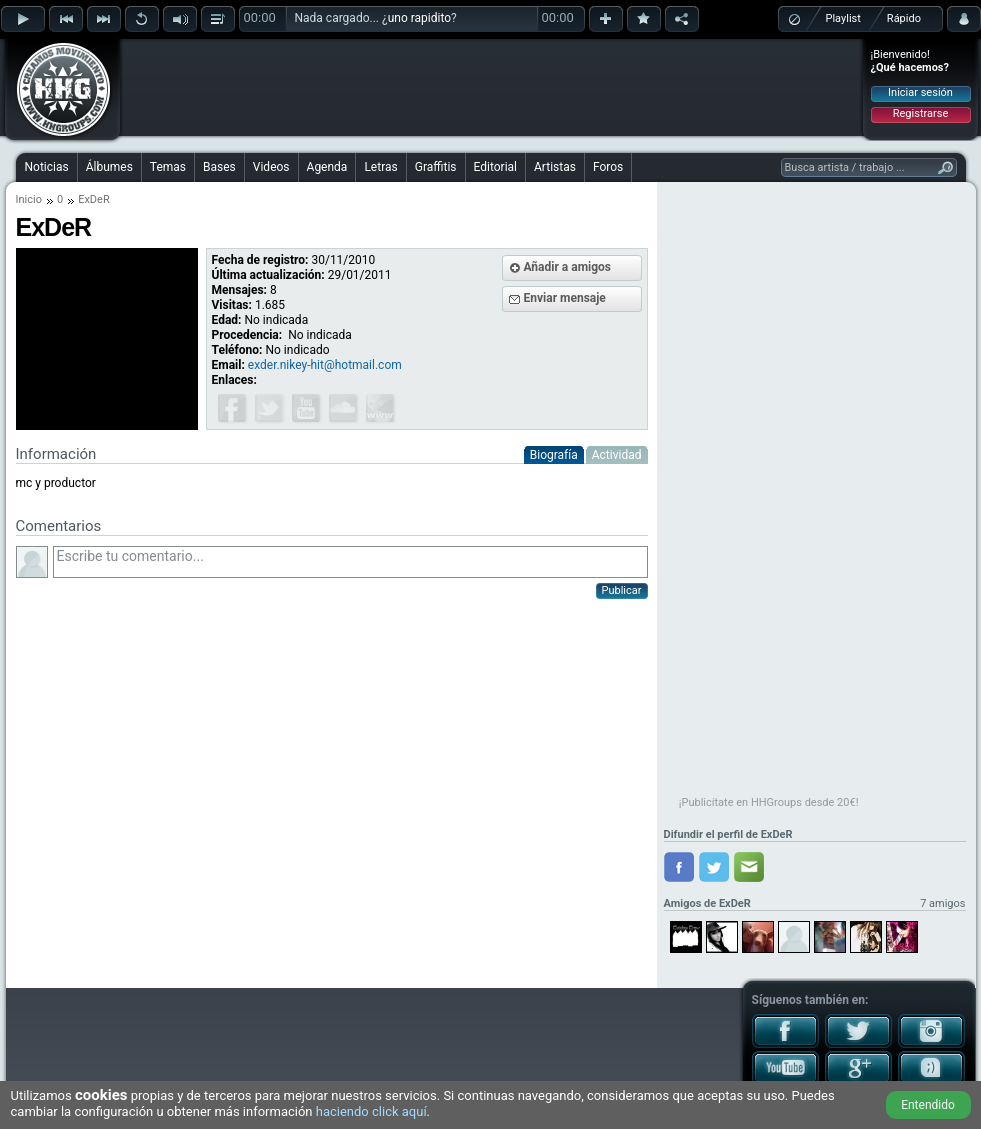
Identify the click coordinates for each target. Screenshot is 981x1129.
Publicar (622, 590)
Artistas (555, 167)
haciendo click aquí (371, 1111)
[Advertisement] (492, 87)
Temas (168, 167)
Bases (219, 167)
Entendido (928, 1105)
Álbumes (109, 167)
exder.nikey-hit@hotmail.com (325, 365)
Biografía (554, 455)
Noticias (47, 167)
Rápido (904, 18)
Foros (608, 167)
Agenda (327, 167)
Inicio (29, 199)
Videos (271, 167)
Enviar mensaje (565, 298)
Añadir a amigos (568, 267)
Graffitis (436, 167)
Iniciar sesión (920, 92)
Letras (380, 167)
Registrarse (920, 113)
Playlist (843, 18)
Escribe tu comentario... (350, 562)
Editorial (495, 167)
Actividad (617, 455)
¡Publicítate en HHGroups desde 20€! (769, 802)
